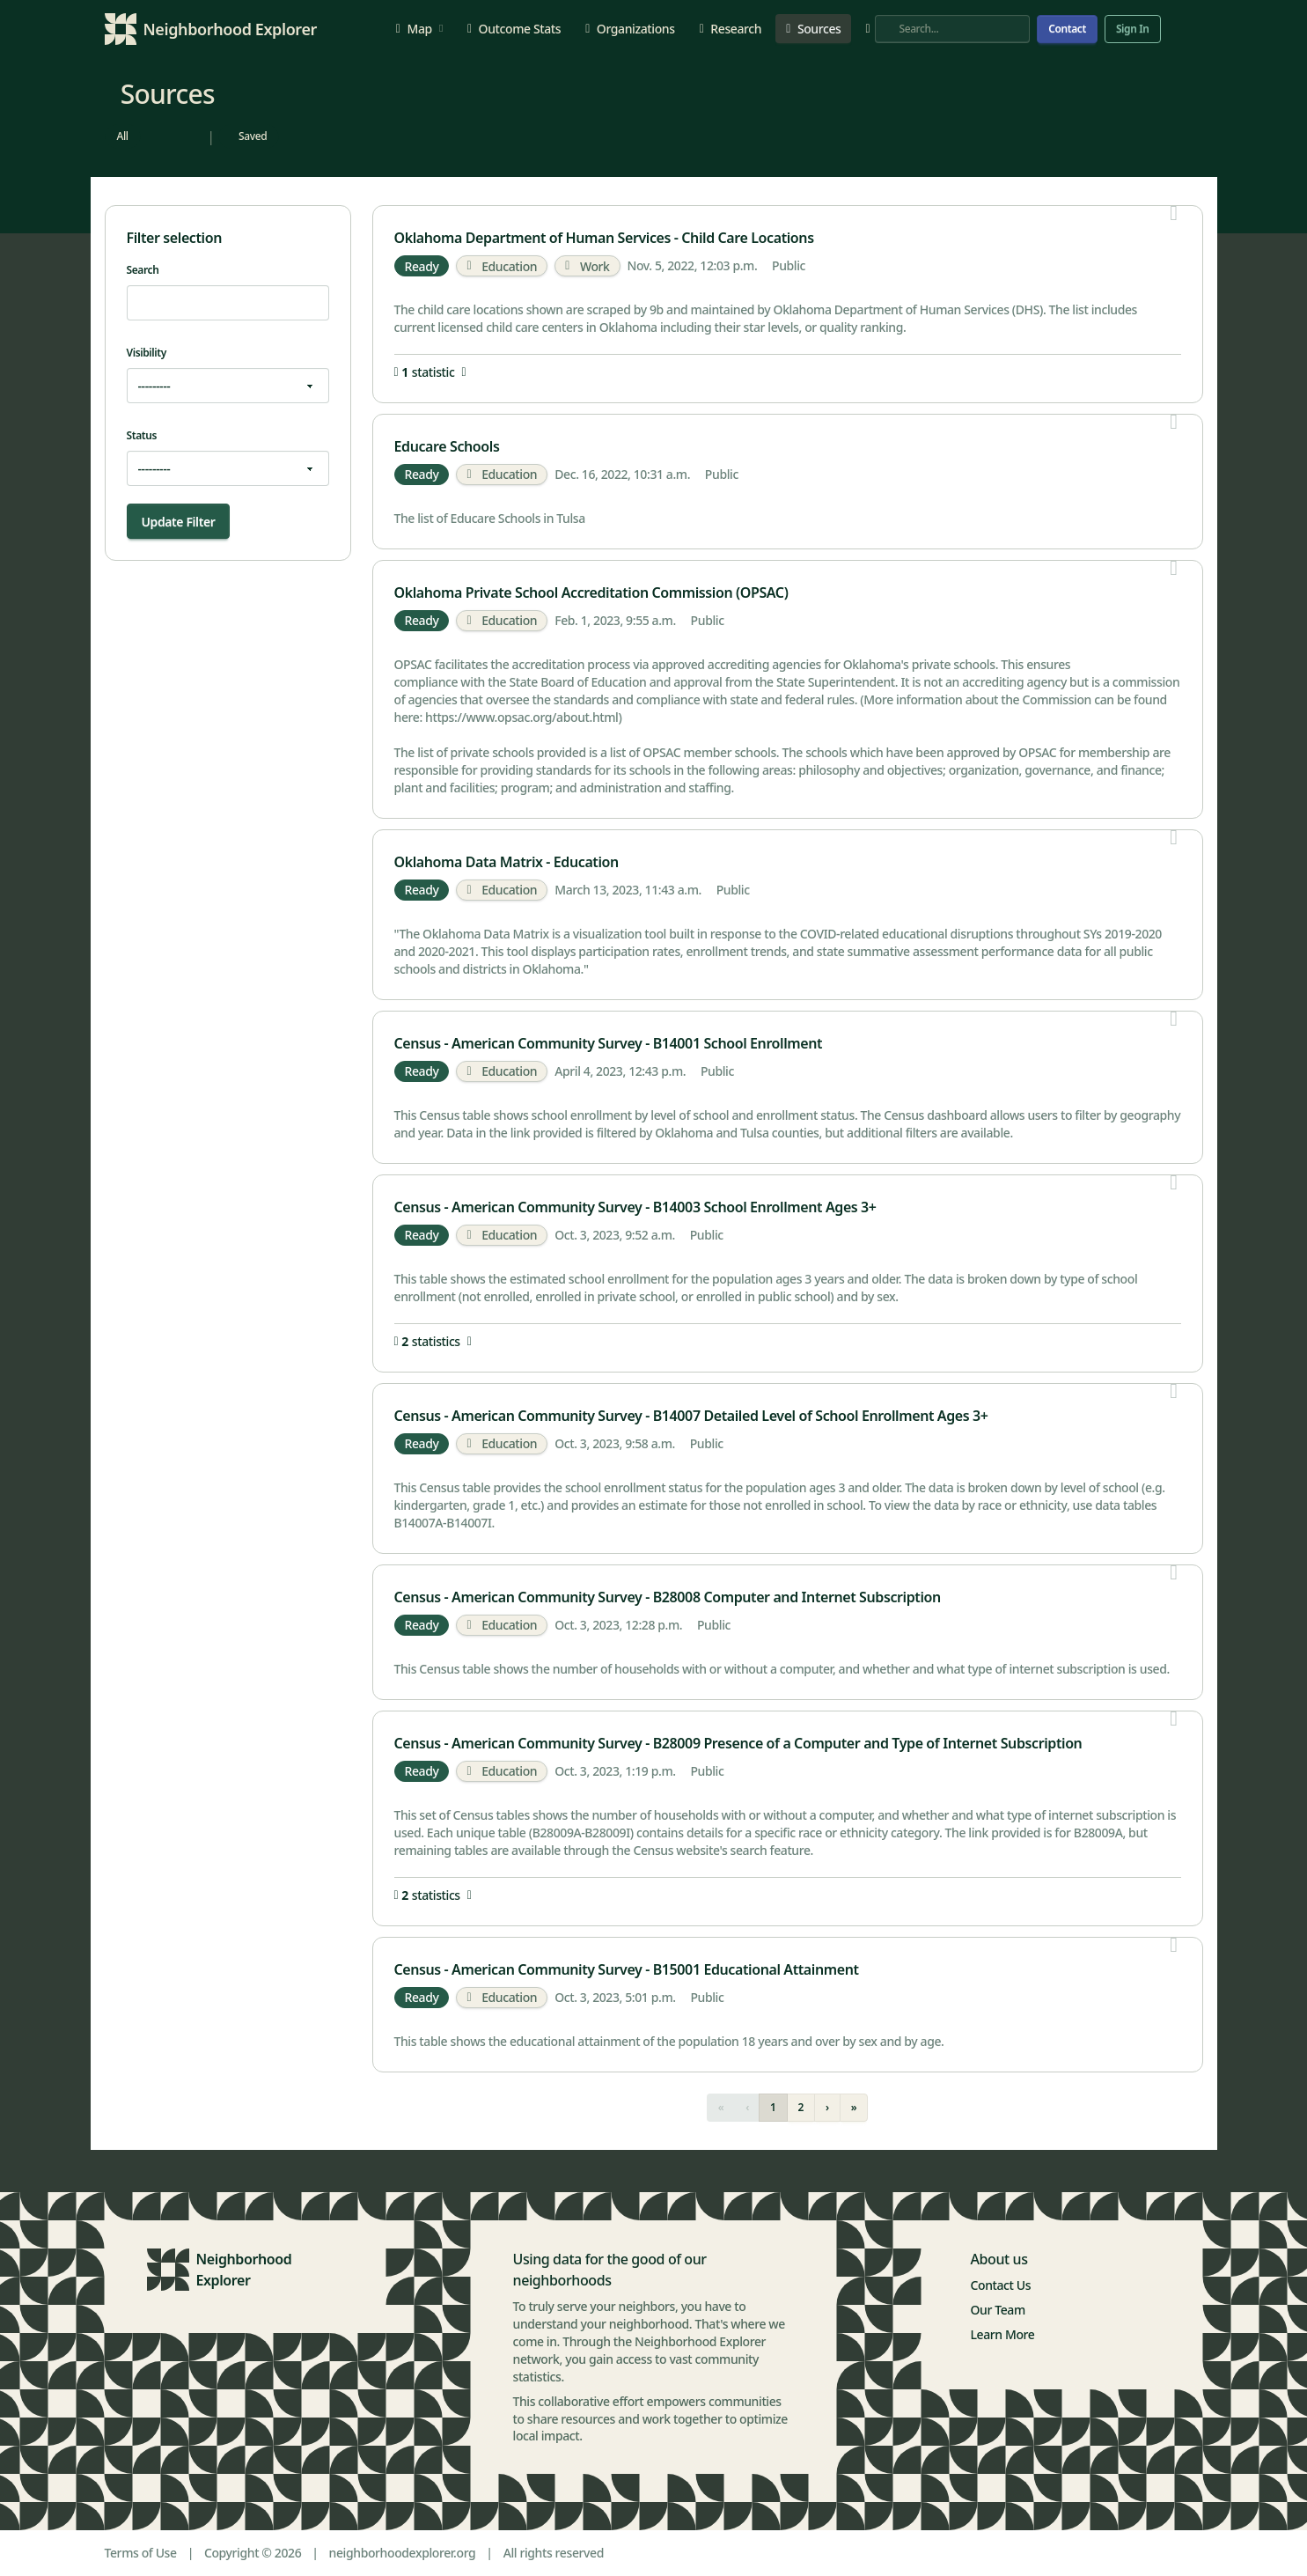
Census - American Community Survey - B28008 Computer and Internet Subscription (667, 1597)
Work (587, 266)
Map (419, 28)
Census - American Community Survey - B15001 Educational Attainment (626, 1969)
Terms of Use (141, 2552)
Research (731, 28)
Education (501, 266)
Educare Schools (447, 446)
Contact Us (1001, 2285)
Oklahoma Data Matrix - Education (506, 862)
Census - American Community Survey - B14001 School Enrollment (608, 1043)
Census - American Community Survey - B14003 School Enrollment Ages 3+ (635, 1207)
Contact (1067, 28)
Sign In (1132, 28)
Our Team (998, 2309)
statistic (430, 372)
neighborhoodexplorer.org (402, 2552)
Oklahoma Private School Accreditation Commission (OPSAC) (591, 592)
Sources (813, 28)
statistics (433, 1342)
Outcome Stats (514, 28)
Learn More (1003, 2334)
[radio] (123, 136)
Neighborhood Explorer (244, 2269)
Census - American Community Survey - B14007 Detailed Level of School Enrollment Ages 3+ (691, 1415)
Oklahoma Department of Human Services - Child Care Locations (604, 237)
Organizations (630, 28)
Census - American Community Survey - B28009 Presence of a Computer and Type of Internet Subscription (738, 1743)
